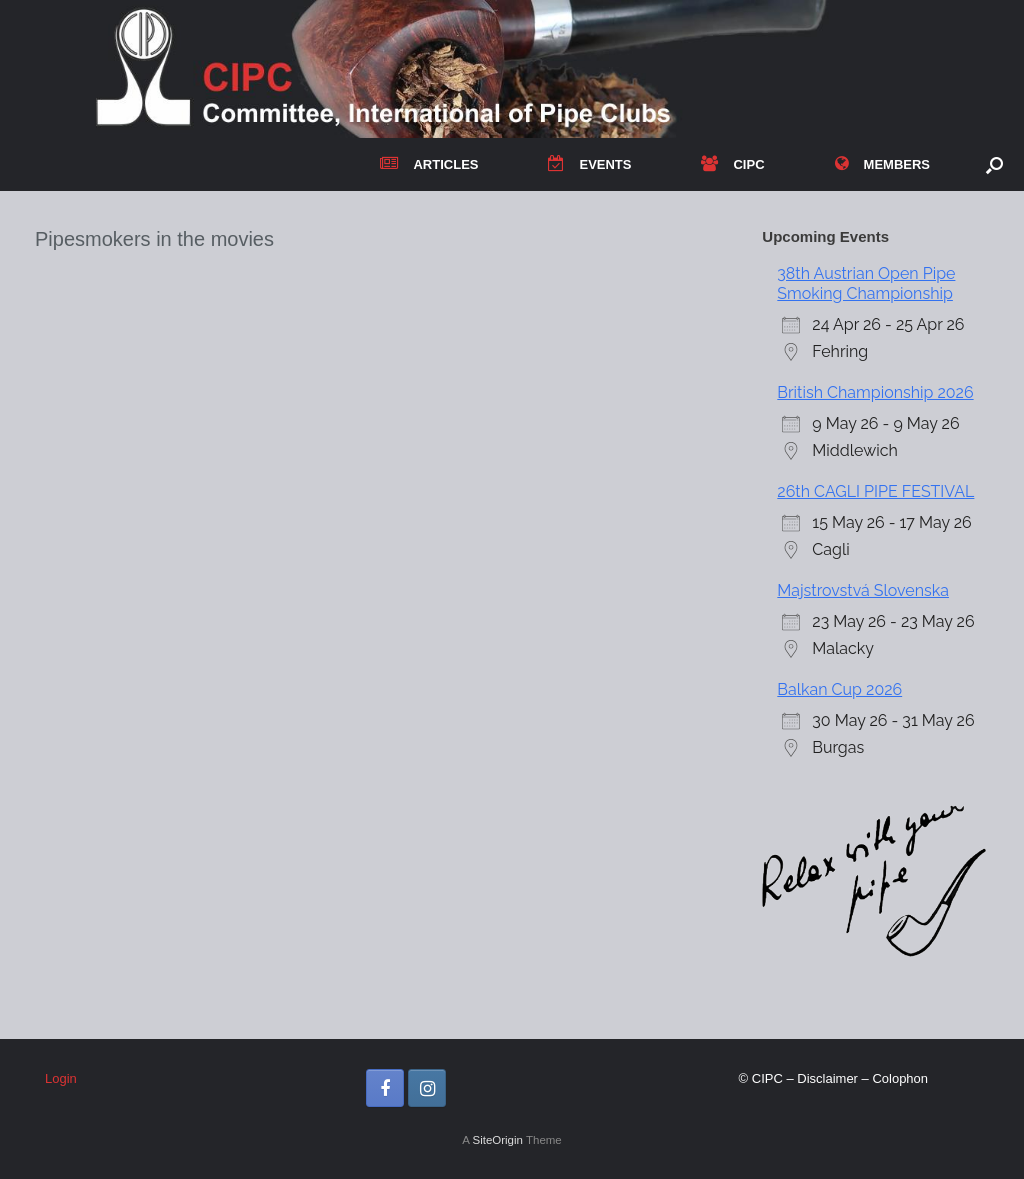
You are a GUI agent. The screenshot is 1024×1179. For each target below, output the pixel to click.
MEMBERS (882, 164)
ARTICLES (429, 164)
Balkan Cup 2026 (839, 689)
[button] (994, 164)
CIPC (732, 164)
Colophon (900, 1078)
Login (61, 1078)
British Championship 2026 (875, 392)
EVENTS (589, 164)
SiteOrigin (497, 1140)
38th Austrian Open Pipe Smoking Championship (866, 283)
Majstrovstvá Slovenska (863, 590)
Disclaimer (827, 1078)
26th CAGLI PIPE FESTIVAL (875, 491)
